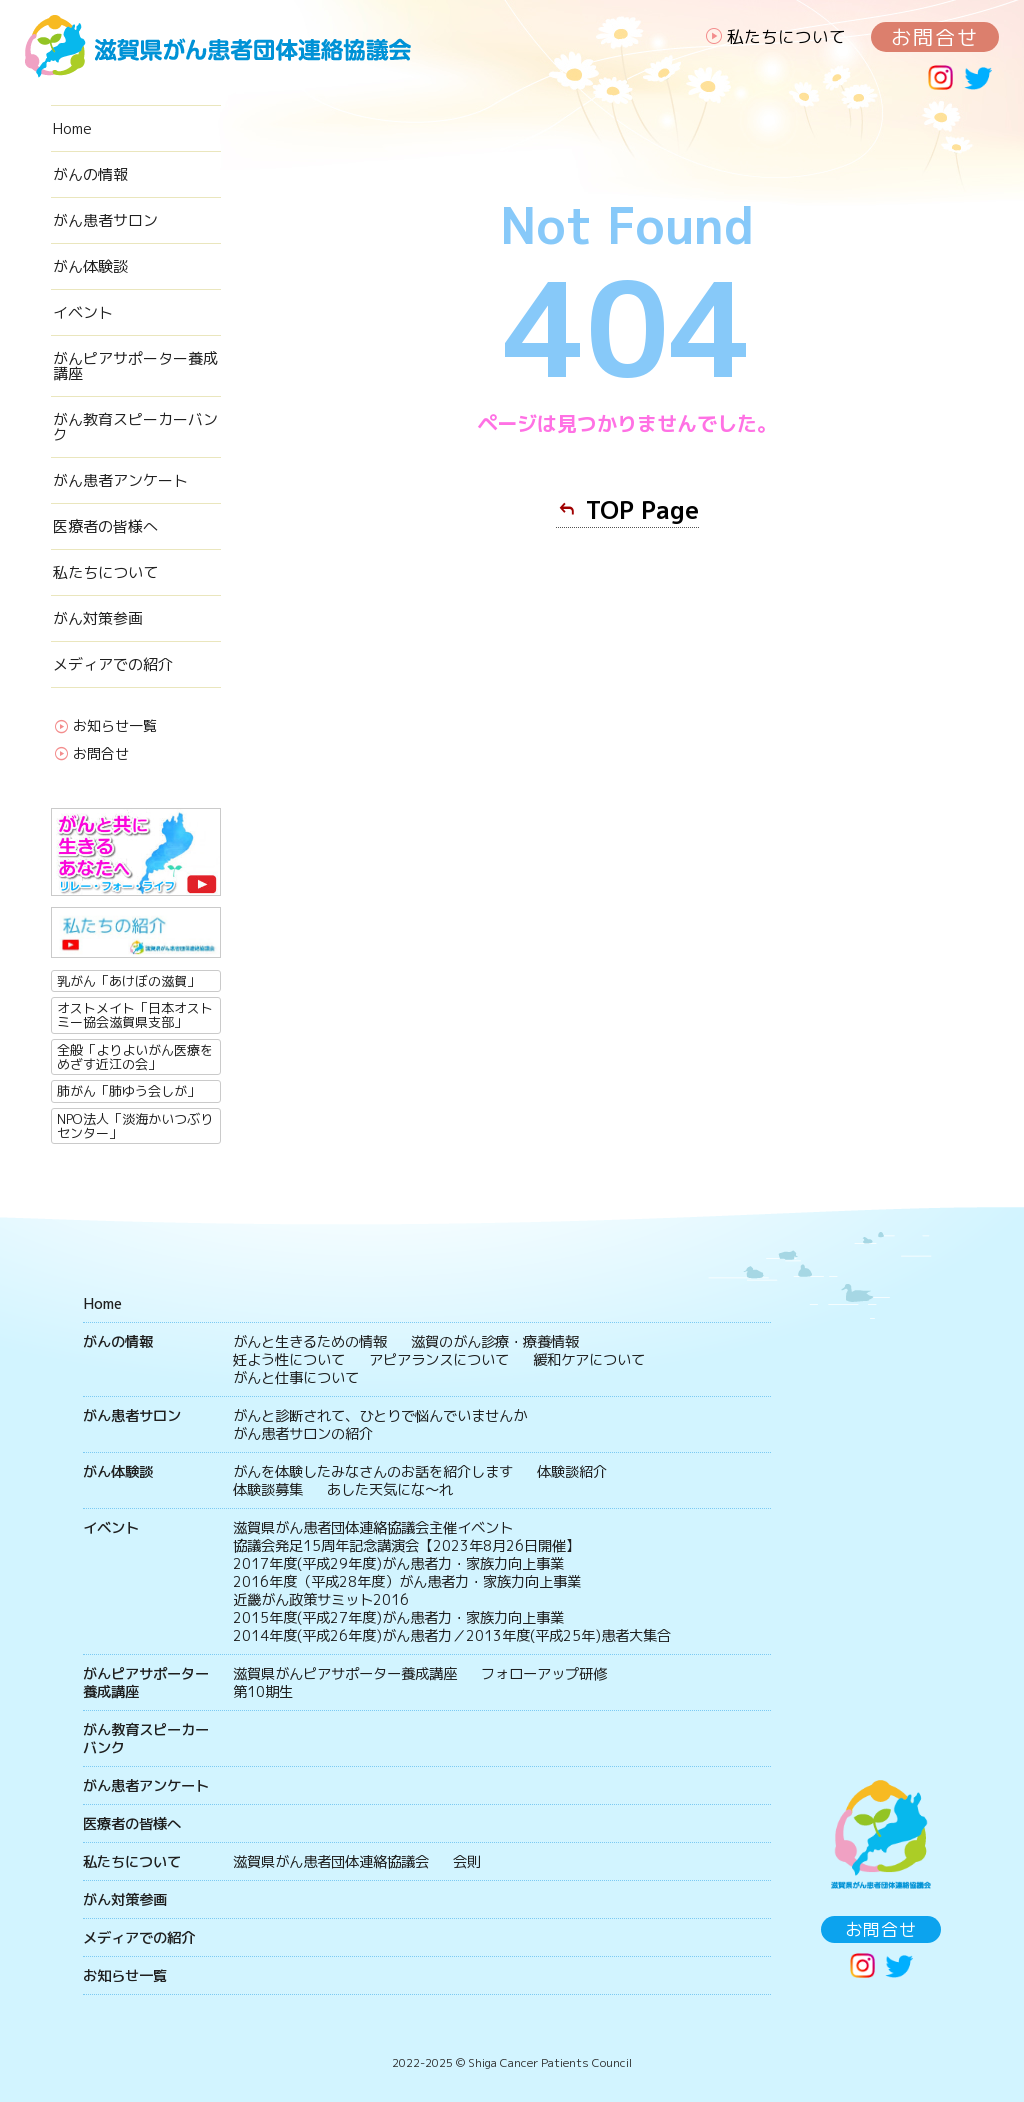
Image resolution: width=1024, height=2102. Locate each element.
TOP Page (642, 510)
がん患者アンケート (120, 480)
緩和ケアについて (589, 1360)
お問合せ (935, 37)
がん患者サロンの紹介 (303, 1434)
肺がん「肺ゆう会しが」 (128, 1091)
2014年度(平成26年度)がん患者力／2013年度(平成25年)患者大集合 (452, 1636)
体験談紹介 (572, 1472)
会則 (467, 1862)
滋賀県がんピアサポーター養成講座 (345, 1674)
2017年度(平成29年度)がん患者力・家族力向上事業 (398, 1564)
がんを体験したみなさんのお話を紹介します (373, 1472)
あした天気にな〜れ (390, 1490)
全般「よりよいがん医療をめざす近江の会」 (135, 1057)
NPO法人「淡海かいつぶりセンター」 (135, 1126)
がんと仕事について (296, 1378)
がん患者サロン (105, 220)
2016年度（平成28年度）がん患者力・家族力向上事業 (407, 1582)
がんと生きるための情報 (310, 1342)
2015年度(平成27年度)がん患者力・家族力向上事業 (398, 1618)
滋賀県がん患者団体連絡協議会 (331, 1862)
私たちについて (786, 36)
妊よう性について (289, 1360)
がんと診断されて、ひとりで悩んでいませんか (380, 1416)
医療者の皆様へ (105, 526)
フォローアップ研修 (544, 1674)
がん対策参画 (98, 618)
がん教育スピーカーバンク (135, 427)
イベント (83, 312)
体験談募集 (268, 1490)
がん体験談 (90, 266)
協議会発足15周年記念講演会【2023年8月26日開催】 (406, 1546)
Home (72, 128)
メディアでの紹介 (113, 664)
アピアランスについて (439, 1360)
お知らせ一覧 (115, 727)
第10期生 (263, 1692)
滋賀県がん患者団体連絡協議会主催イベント (373, 1528)
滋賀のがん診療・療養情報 (495, 1342)
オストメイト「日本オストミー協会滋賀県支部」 (135, 1015)
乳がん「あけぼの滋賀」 (128, 981)
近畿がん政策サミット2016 (321, 1600)
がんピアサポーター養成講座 (135, 366)
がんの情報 (90, 174)
